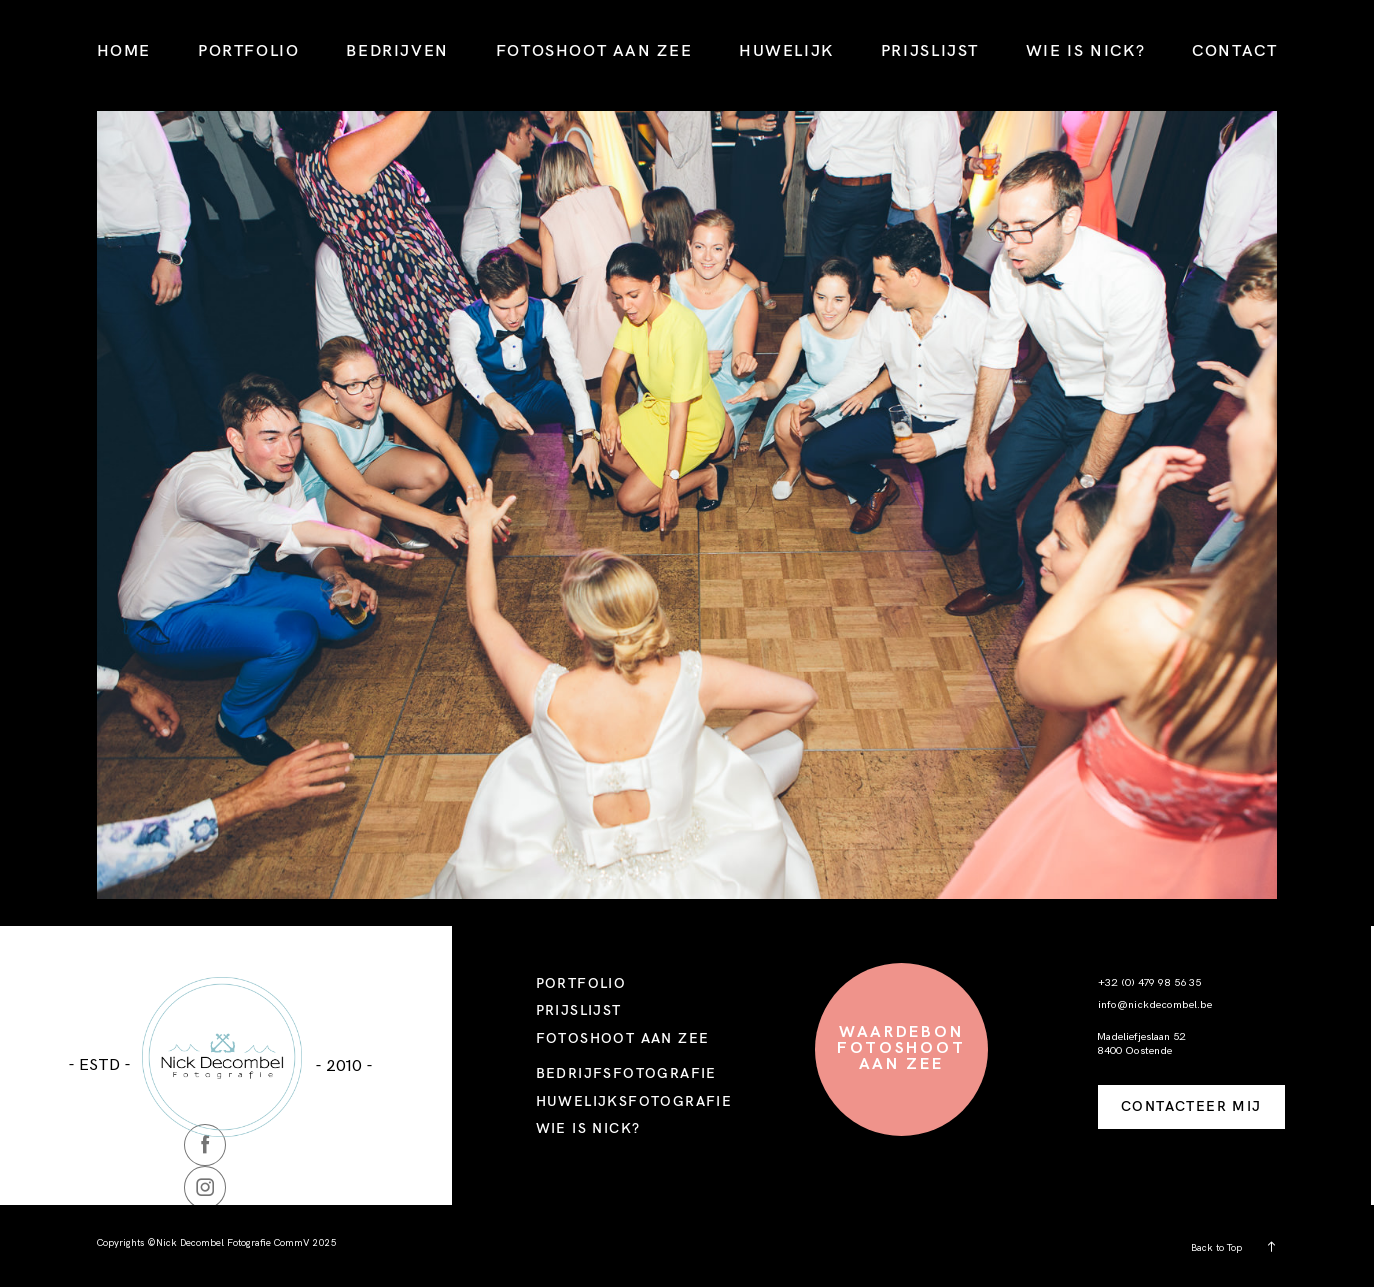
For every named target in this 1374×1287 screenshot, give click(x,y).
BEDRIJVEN (397, 50)
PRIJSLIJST (930, 50)
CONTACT (1234, 50)
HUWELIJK (786, 50)
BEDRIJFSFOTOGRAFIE (626, 1073)
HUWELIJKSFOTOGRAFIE (634, 1101)
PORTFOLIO (249, 50)
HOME (124, 50)
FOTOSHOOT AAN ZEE (594, 50)
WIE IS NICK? (1085, 50)
